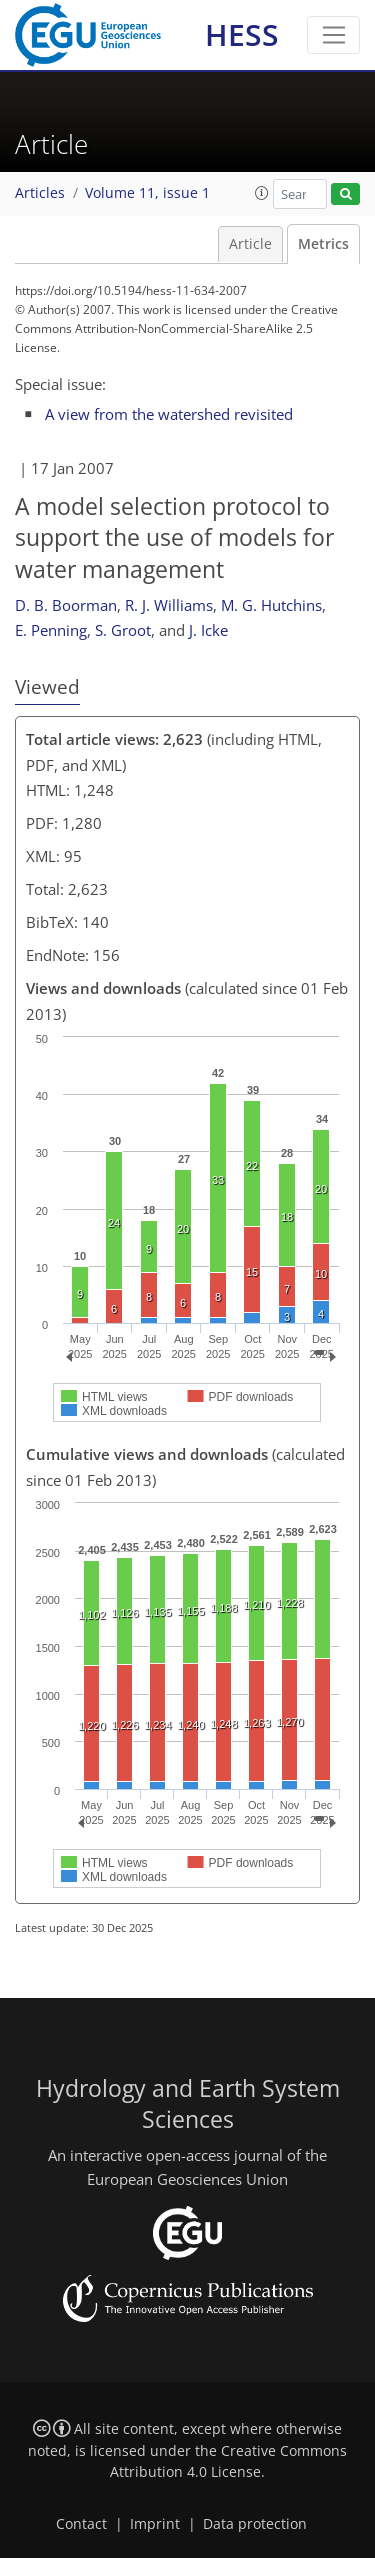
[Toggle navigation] (333, 35)
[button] (262, 193)
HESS (242, 34)
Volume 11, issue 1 (147, 193)
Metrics (323, 244)
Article (250, 244)
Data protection (255, 2524)
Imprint (155, 2524)
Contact (81, 2524)
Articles (40, 193)
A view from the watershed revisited (169, 414)
